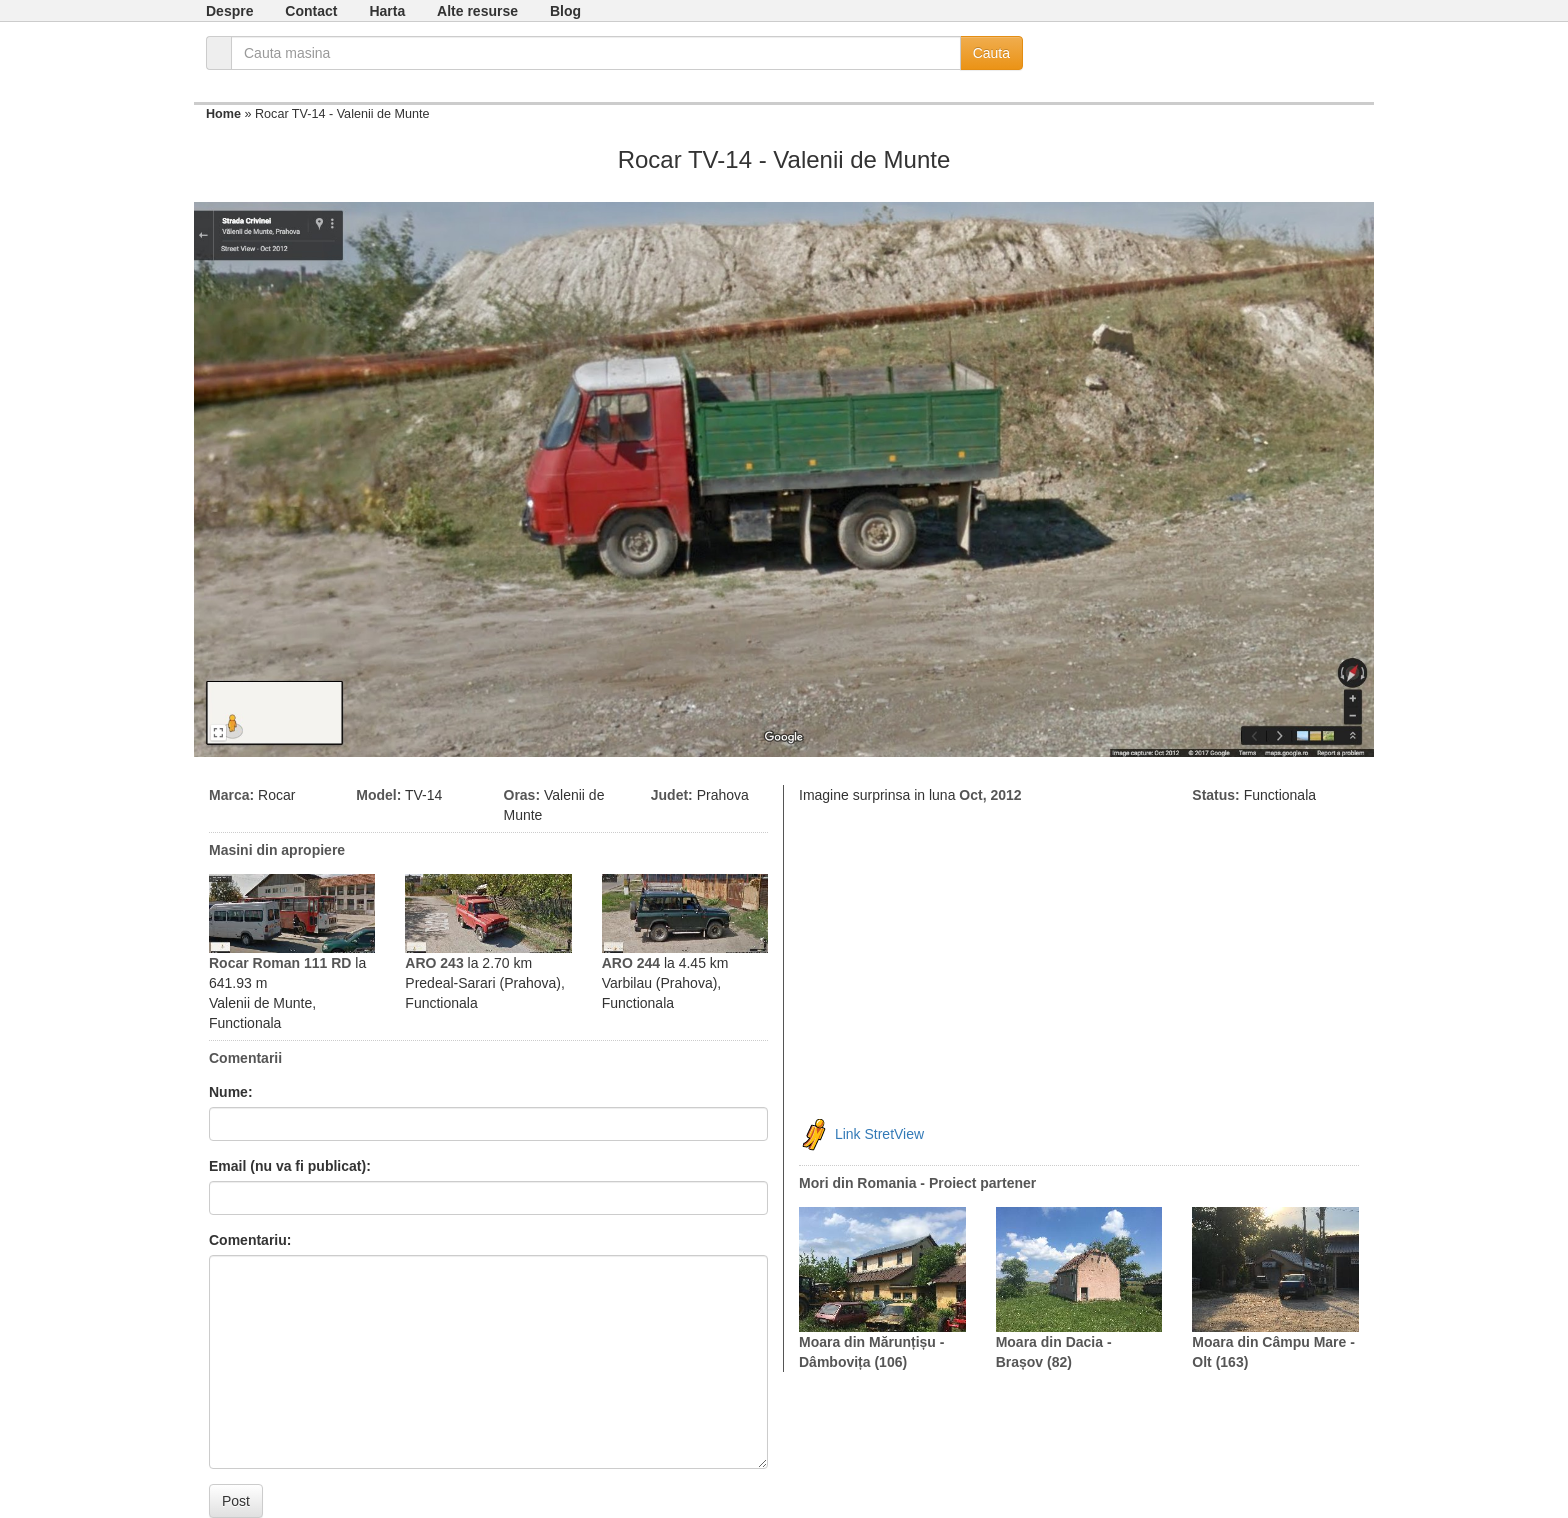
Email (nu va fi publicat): (290, 1166)
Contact (311, 11)
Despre (229, 11)
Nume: (231, 1092)
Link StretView (879, 1134)
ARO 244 (631, 963)
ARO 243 (434, 963)
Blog (565, 11)
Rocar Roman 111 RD (280, 963)
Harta (387, 11)
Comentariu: (250, 1240)
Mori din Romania (857, 1183)
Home (223, 114)
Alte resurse (477, 11)
